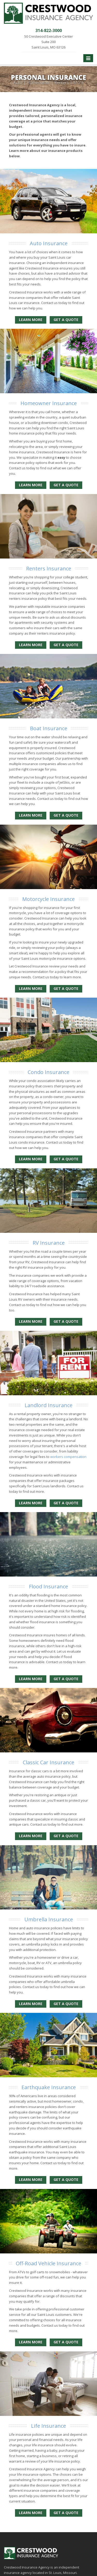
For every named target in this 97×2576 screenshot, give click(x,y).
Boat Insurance (48, 728)
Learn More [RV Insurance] (30, 1321)
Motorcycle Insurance (48, 899)
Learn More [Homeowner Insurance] (30, 484)
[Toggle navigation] (88, 58)
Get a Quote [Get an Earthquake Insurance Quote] (66, 2179)
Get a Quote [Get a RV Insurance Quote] (66, 1321)
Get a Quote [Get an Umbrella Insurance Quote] (66, 2003)
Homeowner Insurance (48, 403)
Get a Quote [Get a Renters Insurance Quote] (66, 644)
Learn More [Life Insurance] (30, 2512)
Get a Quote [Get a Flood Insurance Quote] (66, 1678)
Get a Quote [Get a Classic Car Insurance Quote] (66, 1835)
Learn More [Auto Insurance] (30, 319)
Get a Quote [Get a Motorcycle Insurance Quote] (66, 988)
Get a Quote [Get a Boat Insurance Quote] (66, 815)
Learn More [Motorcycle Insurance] (30, 988)
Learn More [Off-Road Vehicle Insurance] (30, 2342)
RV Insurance (49, 1242)
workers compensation (68, 1456)
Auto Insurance (49, 243)
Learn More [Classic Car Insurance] (30, 1835)
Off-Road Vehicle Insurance (48, 2263)
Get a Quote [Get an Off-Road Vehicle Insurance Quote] (66, 2342)
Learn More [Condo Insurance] (30, 1158)
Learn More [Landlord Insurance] (30, 1502)
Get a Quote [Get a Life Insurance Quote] (66, 2512)
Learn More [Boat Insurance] (30, 815)
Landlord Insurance (48, 1405)
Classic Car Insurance (48, 1762)
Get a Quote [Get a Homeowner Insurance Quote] (66, 484)
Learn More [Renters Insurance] (30, 644)
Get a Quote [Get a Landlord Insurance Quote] (66, 1502)
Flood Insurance (48, 1586)
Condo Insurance (48, 1072)
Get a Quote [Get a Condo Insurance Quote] (66, 1158)
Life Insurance (48, 2425)
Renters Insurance (48, 568)
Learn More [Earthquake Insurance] (30, 2179)
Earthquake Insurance (48, 2087)
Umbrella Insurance (48, 1919)
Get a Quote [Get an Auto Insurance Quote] (66, 319)
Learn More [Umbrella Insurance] (30, 2003)
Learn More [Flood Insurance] (30, 1678)
